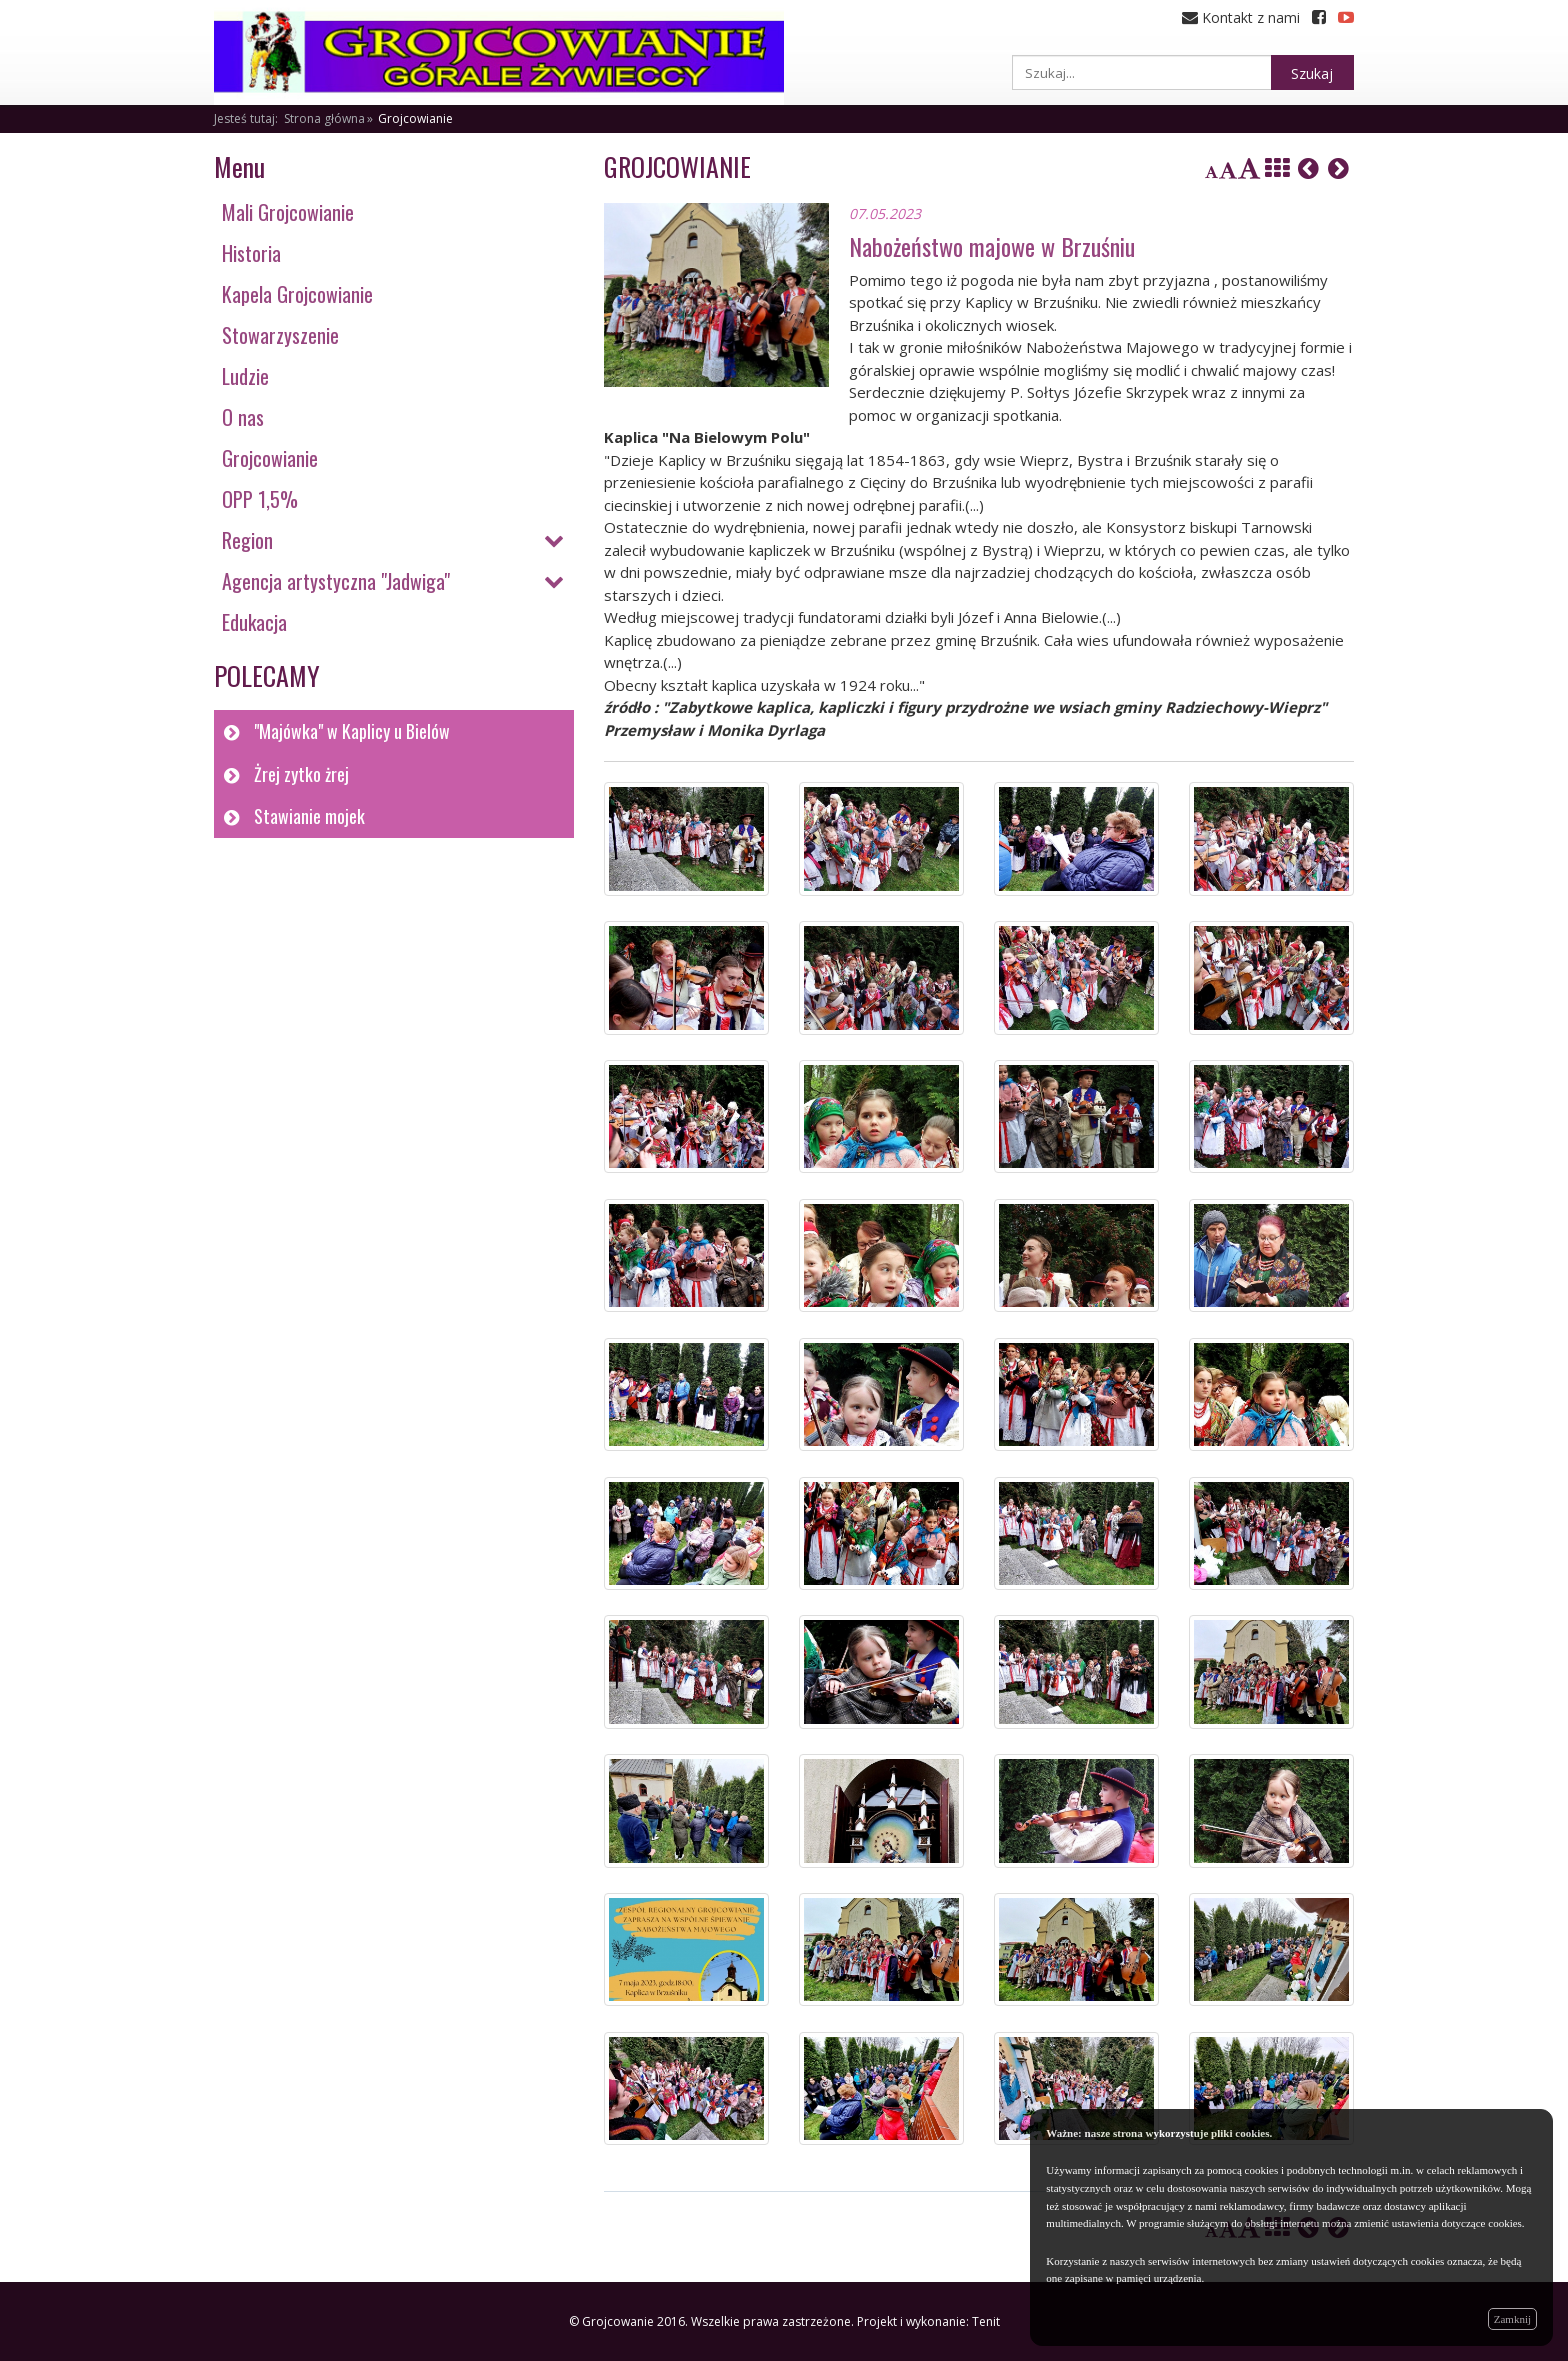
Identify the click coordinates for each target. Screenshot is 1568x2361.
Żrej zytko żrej (301, 774)
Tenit (986, 2321)
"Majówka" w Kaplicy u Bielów (352, 731)
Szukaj (1312, 73)
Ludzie (245, 376)
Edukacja (254, 622)
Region (247, 540)
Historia (251, 253)
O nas (243, 417)
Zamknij (1512, 2319)
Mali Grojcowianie (288, 212)
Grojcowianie (415, 118)
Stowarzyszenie (280, 335)
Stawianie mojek (309, 816)
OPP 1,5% (260, 499)
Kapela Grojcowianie (297, 294)
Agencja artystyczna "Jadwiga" (336, 581)
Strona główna (324, 118)
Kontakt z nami (1241, 17)
